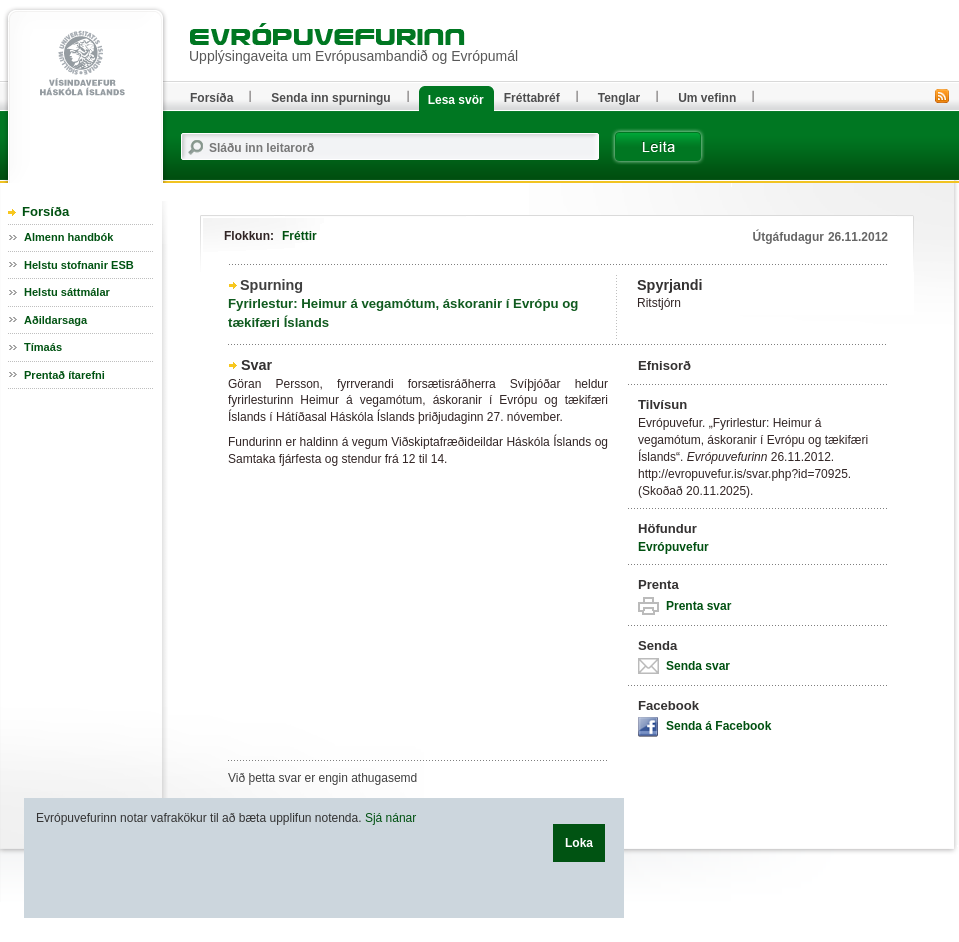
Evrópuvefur (673, 547)
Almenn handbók (68, 237)
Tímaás (43, 347)
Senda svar (698, 666)
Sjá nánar (390, 818)
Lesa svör (456, 100)
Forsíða (45, 211)
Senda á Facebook (718, 726)
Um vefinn (707, 98)
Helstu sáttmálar (67, 292)
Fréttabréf (532, 98)
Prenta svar (698, 606)
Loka (579, 843)
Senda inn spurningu (330, 98)
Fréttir (299, 236)
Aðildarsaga (55, 320)
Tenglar (619, 98)
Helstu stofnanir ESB (79, 265)
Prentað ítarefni (64, 375)
